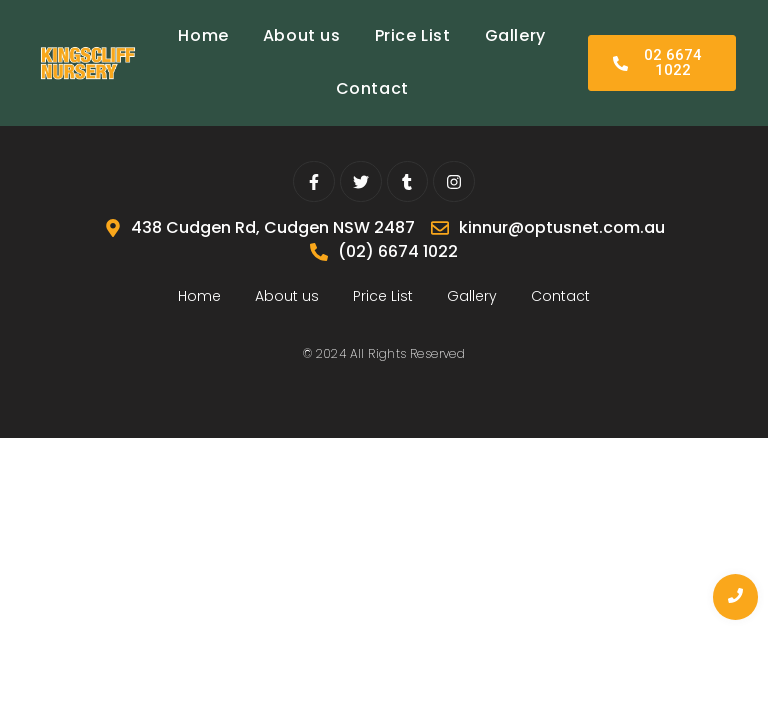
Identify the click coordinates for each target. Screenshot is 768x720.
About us (302, 35)
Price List (413, 35)
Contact (372, 88)
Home (203, 35)
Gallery (515, 35)
